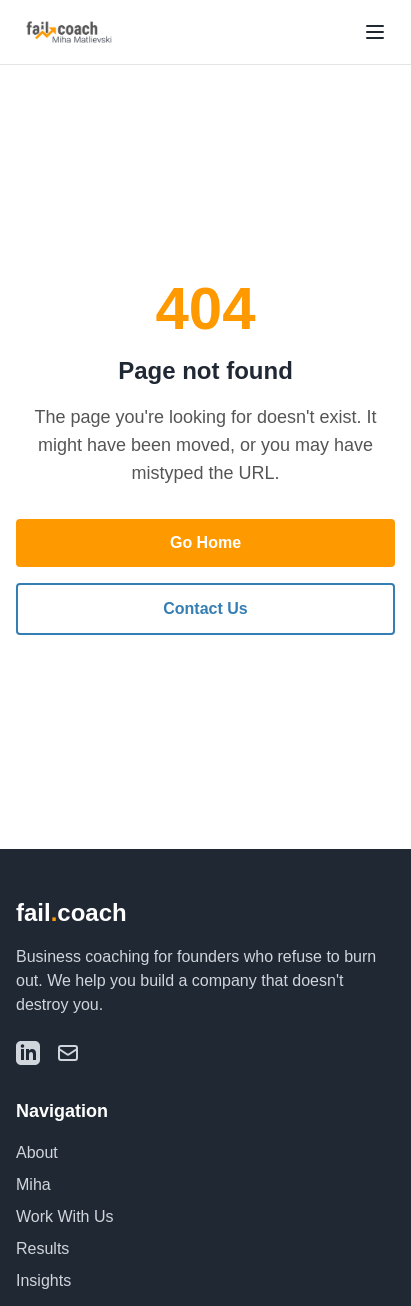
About (37, 1152)
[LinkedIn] (28, 1053)
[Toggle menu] (375, 32)
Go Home (205, 542)
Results (42, 1248)
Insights (43, 1280)
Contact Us (205, 608)
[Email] (68, 1053)
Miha (33, 1184)
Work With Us (64, 1216)
